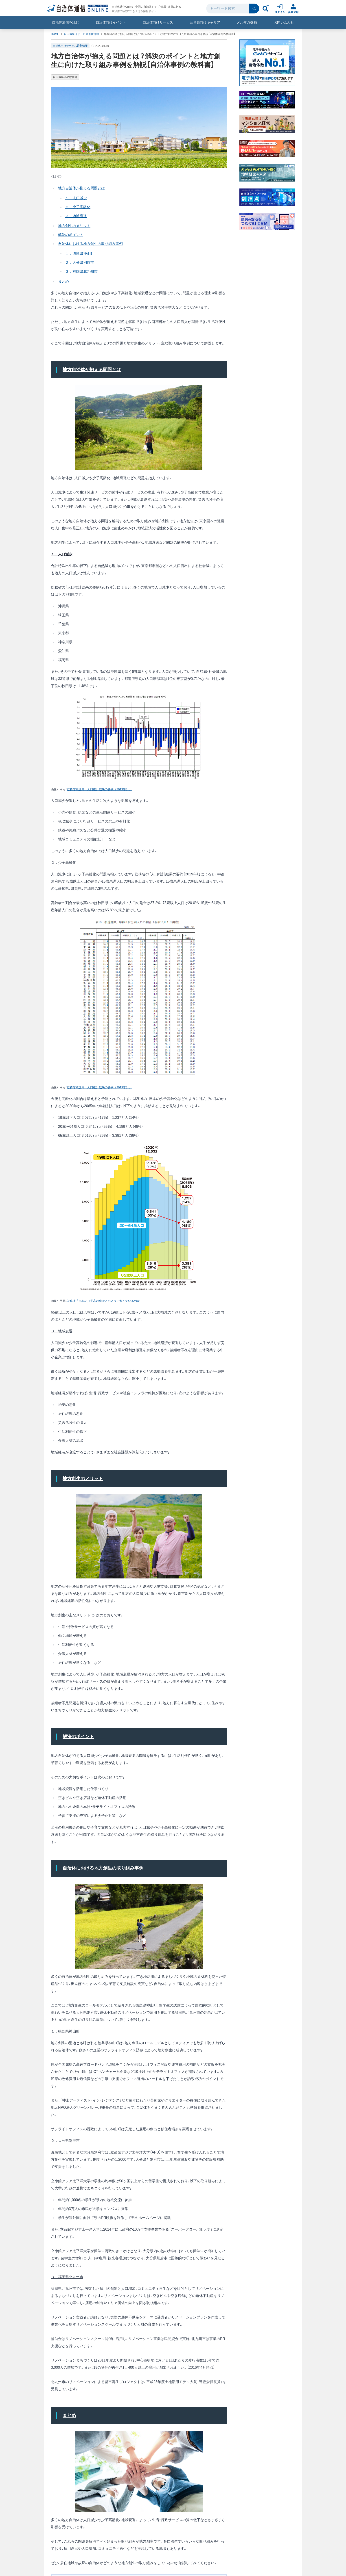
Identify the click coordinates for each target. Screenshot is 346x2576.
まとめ (63, 281)
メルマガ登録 (247, 22)
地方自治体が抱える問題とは (81, 188)
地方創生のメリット (74, 226)
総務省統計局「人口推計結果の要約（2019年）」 (99, 789)
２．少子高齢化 (77, 207)
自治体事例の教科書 (65, 77)
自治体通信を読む (65, 22)
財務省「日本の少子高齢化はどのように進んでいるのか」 (105, 1301)
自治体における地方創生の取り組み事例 (90, 244)
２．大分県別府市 (79, 262)
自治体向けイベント (111, 22)
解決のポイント (70, 235)
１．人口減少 (76, 198)
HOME (55, 34)
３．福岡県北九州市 (81, 271)
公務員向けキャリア (205, 22)
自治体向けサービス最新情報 (81, 34)
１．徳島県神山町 (79, 253)
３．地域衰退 (76, 216)
